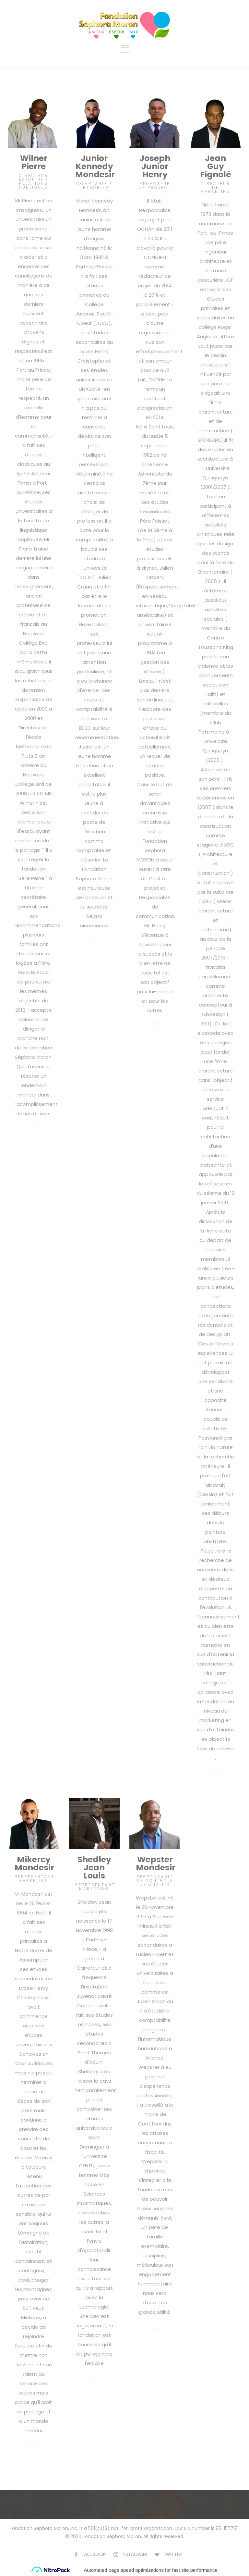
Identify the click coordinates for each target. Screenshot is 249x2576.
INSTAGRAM (134, 2554)
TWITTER (172, 2554)
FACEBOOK (94, 2554)
